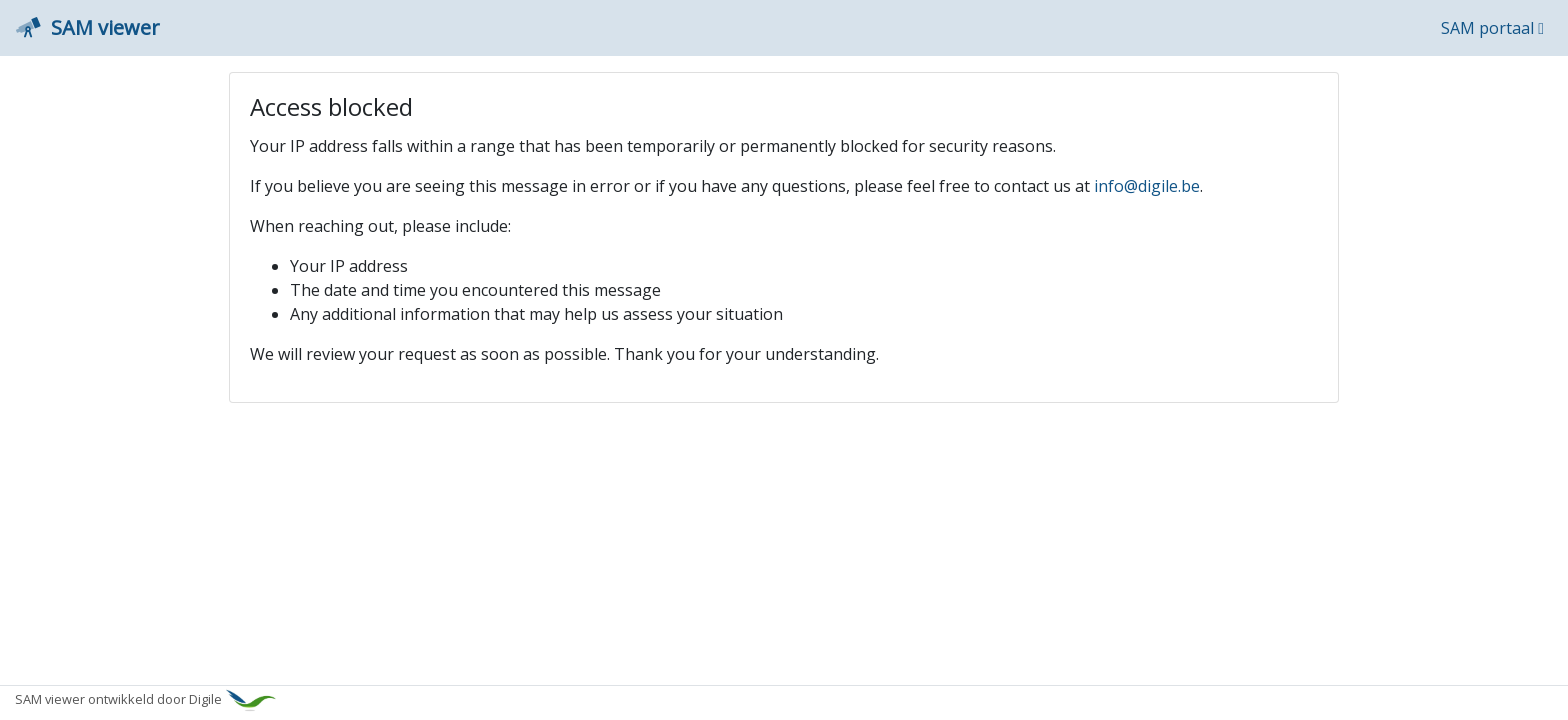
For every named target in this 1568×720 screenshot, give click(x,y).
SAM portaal (1492, 28)
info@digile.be (1147, 186)
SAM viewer (88, 27)
